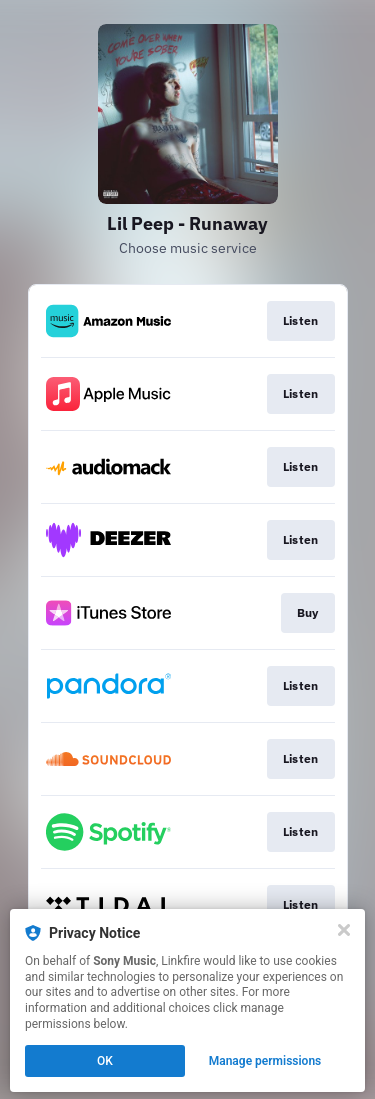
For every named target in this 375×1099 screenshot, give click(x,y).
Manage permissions (265, 1061)
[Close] (344, 930)
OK (105, 1061)
